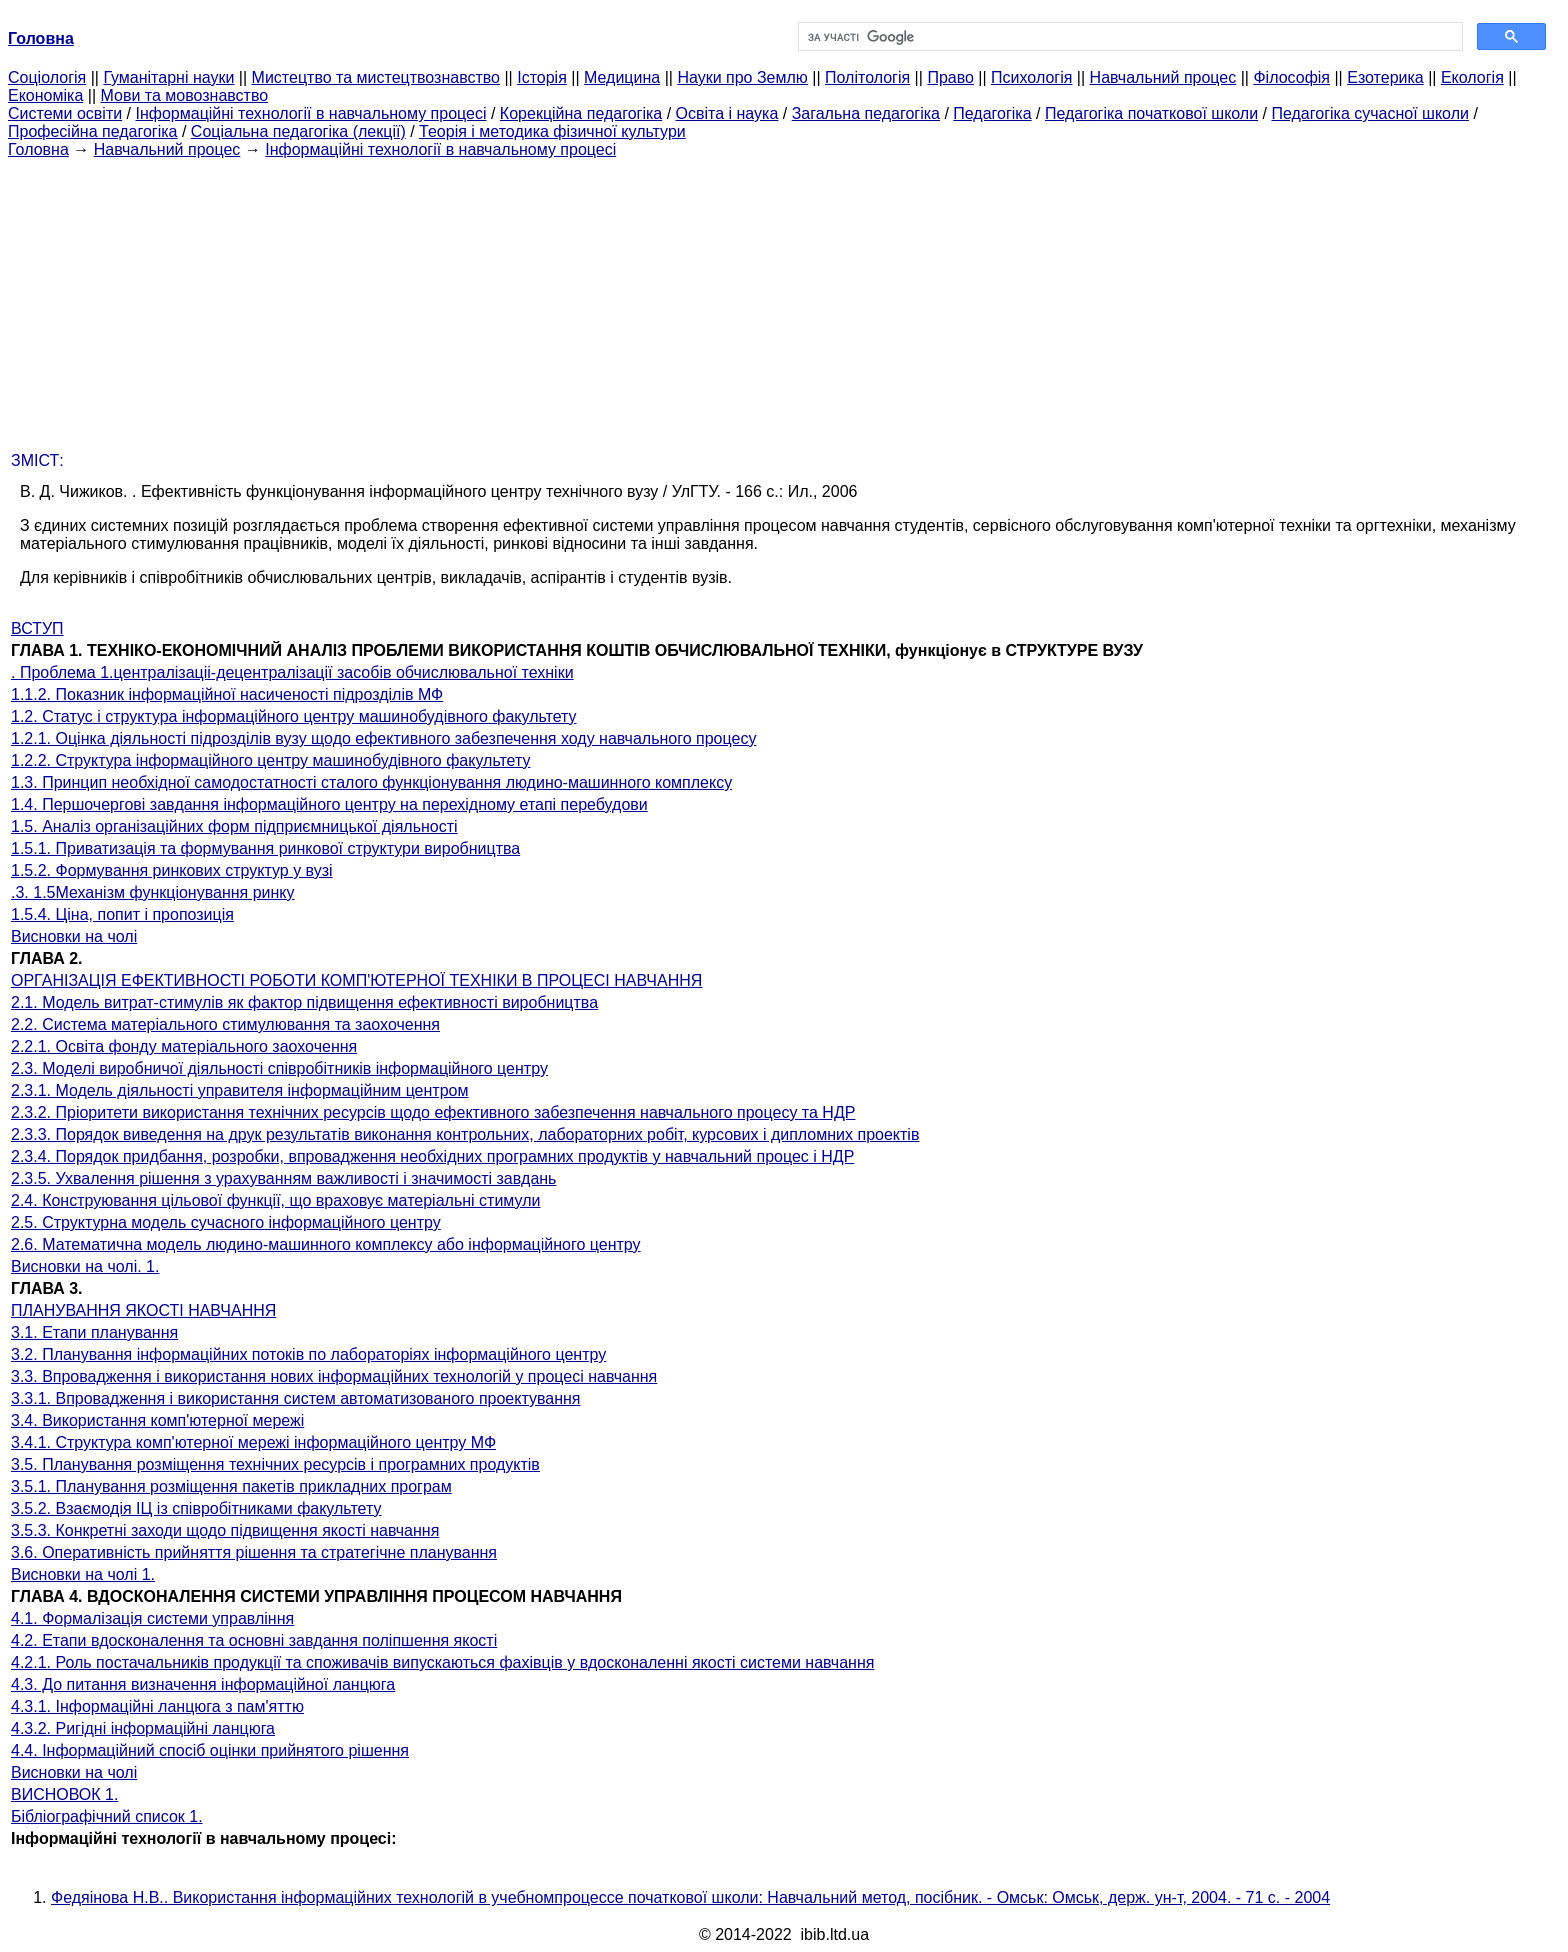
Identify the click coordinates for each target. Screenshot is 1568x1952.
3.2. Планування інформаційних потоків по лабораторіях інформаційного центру (308, 1354)
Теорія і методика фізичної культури (552, 131)
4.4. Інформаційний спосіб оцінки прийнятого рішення (210, 1750)
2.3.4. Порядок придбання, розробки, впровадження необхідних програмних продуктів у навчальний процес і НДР (432, 1156)
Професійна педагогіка (93, 131)
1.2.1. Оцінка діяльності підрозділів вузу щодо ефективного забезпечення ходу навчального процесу (383, 738)
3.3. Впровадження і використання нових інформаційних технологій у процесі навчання (334, 1376)
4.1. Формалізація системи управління (152, 1618)
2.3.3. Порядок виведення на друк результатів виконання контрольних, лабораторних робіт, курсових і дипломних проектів (465, 1134)
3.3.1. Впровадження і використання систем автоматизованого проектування (296, 1398)
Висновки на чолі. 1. (85, 1266)
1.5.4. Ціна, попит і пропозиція (122, 914)
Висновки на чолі (74, 936)
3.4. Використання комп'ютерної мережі (157, 1420)
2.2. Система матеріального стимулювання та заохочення (225, 1024)
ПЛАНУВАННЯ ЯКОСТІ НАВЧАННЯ (143, 1310)
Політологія (867, 77)
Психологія (1031, 77)
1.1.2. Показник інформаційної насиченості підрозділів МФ (227, 694)
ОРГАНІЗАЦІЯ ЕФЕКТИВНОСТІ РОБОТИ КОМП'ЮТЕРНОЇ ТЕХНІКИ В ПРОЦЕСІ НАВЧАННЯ (356, 980)
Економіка (45, 95)
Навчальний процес (1163, 77)
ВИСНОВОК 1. (64, 1794)
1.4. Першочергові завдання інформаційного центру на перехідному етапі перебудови (329, 804)
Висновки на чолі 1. (83, 1574)
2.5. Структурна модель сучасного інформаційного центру (226, 1222)
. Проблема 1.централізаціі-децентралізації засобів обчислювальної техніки (292, 672)
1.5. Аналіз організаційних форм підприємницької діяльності (234, 826)
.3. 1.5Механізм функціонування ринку (153, 892)
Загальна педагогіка (866, 113)
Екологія (1472, 77)
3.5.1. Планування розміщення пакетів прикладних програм (231, 1486)
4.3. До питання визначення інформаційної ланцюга (203, 1684)
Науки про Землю (742, 77)
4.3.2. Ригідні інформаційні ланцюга (143, 1728)
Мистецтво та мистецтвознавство (376, 77)
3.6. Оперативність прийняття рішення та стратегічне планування (254, 1552)
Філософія (1291, 77)
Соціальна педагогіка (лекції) (298, 131)
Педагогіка (992, 113)
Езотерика (1385, 77)
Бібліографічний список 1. (107, 1816)
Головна (38, 149)
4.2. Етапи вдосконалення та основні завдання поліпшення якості (254, 1640)
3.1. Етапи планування (94, 1332)
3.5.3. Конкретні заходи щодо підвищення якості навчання (225, 1530)
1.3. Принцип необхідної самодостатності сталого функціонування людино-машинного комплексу (371, 782)
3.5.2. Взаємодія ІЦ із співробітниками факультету (196, 1508)
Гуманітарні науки (168, 77)
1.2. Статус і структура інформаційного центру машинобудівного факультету (294, 716)
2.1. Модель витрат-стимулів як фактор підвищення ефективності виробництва (304, 1002)
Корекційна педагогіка (581, 113)
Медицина (622, 77)
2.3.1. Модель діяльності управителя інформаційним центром (239, 1090)
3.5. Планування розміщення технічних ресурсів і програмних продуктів (275, 1464)
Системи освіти (65, 113)
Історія (542, 77)
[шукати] (1128, 37)
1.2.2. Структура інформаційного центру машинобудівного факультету (270, 760)
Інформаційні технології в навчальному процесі (310, 113)
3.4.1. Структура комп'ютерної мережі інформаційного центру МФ (253, 1442)
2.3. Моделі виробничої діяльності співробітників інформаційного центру (279, 1068)
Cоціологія (47, 77)
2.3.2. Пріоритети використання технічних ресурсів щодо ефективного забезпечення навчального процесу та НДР (433, 1112)
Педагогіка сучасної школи (1369, 113)
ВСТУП (37, 628)
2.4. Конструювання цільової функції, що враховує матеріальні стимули (275, 1200)
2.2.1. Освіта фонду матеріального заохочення (184, 1046)
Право (950, 77)
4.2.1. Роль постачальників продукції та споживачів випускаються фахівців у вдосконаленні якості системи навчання (442, 1662)
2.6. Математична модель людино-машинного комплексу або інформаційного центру (326, 1244)
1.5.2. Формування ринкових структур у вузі (172, 870)
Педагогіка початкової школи (1151, 113)
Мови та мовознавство (185, 95)
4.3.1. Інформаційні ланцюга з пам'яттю (157, 1706)
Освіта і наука (727, 113)
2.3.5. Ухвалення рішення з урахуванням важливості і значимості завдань (283, 1178)
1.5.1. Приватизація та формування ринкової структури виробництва (265, 848)
